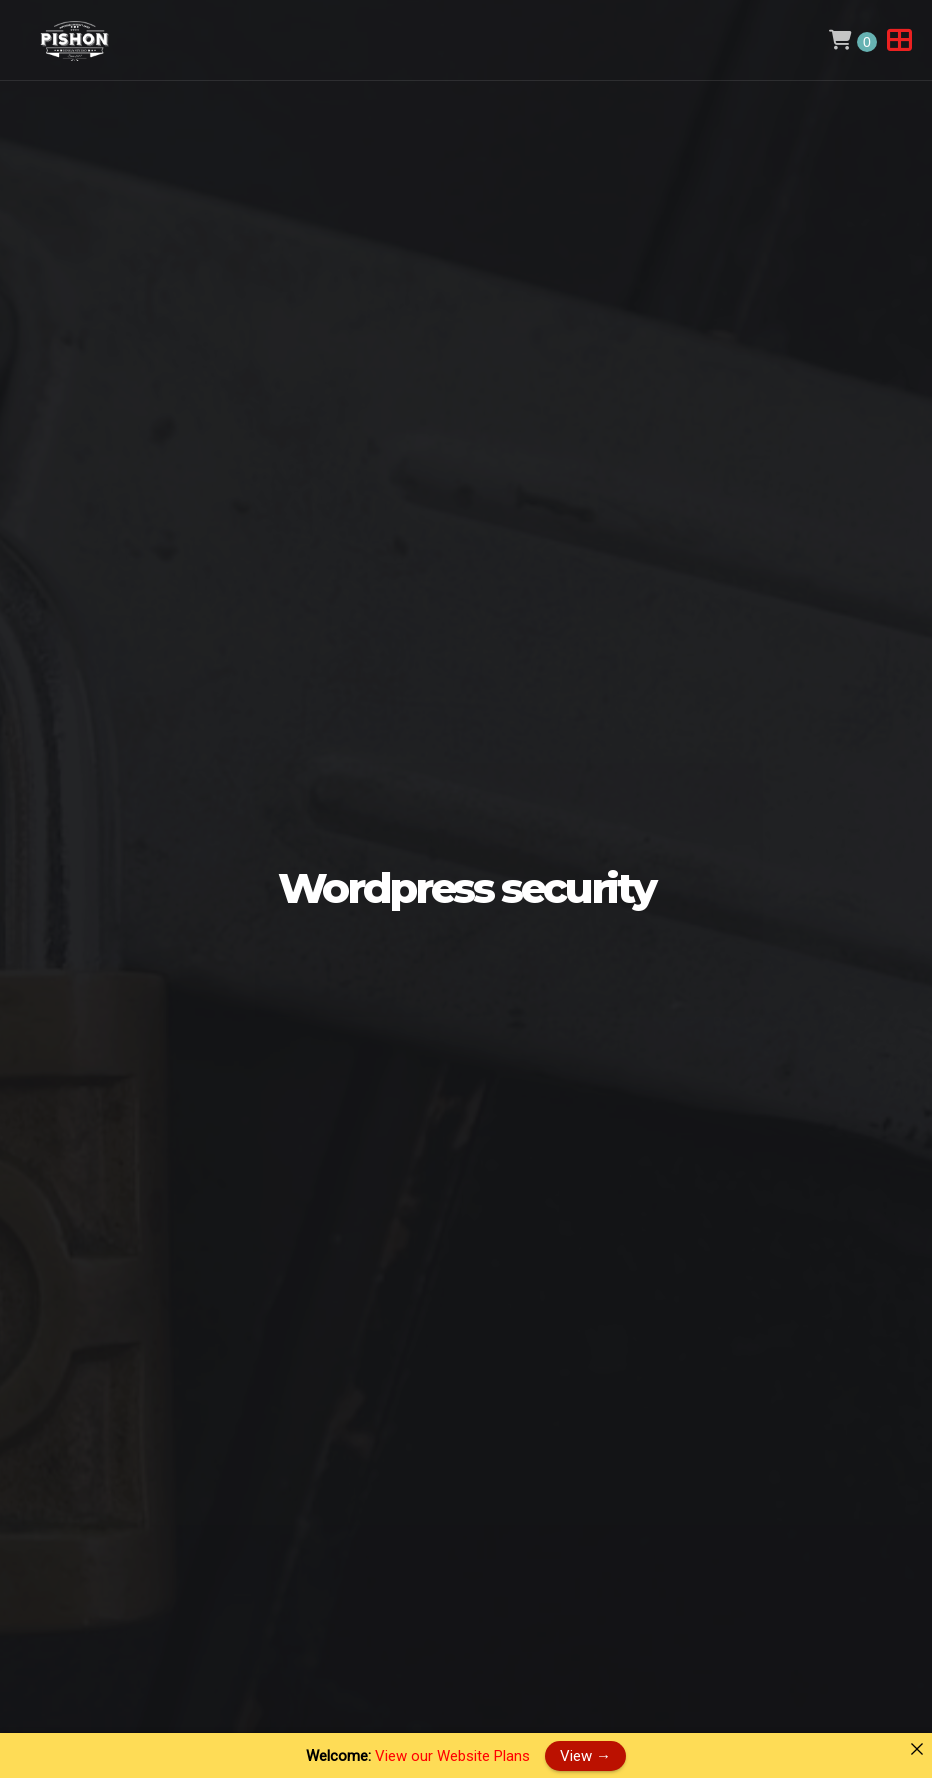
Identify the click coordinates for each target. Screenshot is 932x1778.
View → (585, 1755)
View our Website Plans (452, 1756)
